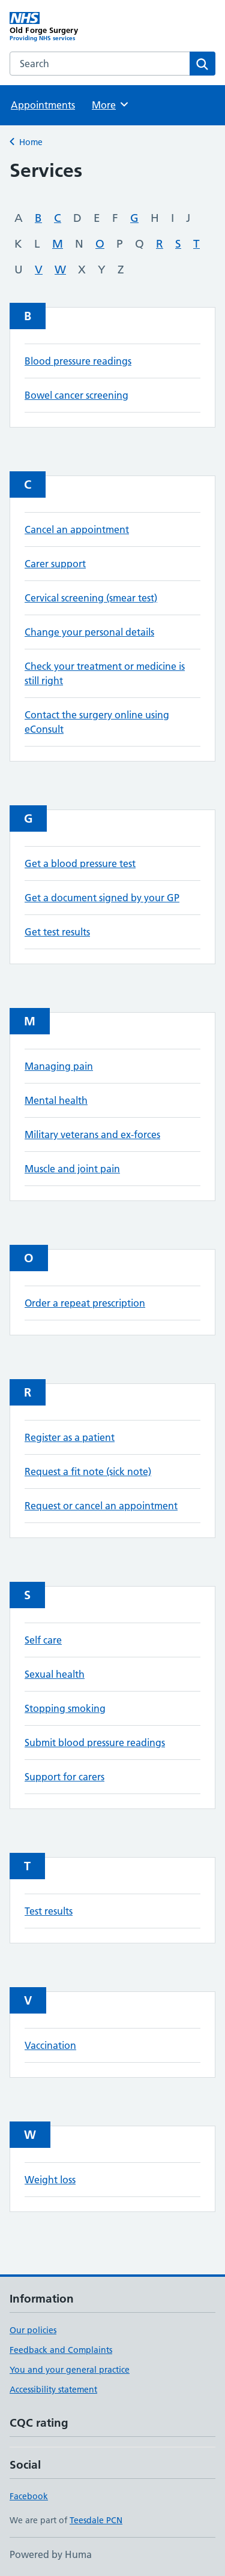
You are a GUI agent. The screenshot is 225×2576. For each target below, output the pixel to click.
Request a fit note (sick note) (88, 1471)
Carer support (55, 564)
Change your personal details (89, 632)
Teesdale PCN (96, 2520)
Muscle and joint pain (72, 1169)
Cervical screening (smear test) (91, 598)
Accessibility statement (53, 2389)
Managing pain (59, 1066)
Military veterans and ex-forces (92, 1134)
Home (31, 142)
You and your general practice (70, 2369)
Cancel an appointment (77, 529)
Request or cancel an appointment (101, 1506)
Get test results (57, 932)
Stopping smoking (65, 1708)
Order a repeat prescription (85, 1303)
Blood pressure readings (78, 361)
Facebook (29, 2496)
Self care (43, 1640)
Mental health (56, 1100)
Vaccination (50, 2045)
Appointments (43, 105)
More (111, 104)
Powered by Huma (51, 2554)
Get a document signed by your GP (102, 898)
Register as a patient (70, 1437)
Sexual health (55, 1674)
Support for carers (64, 1777)
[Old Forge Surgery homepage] (61, 27)
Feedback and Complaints (61, 2350)
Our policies (33, 2330)
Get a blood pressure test (80, 863)
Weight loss (50, 2180)
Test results (49, 1911)
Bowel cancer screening (76, 395)
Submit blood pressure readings (95, 1743)
